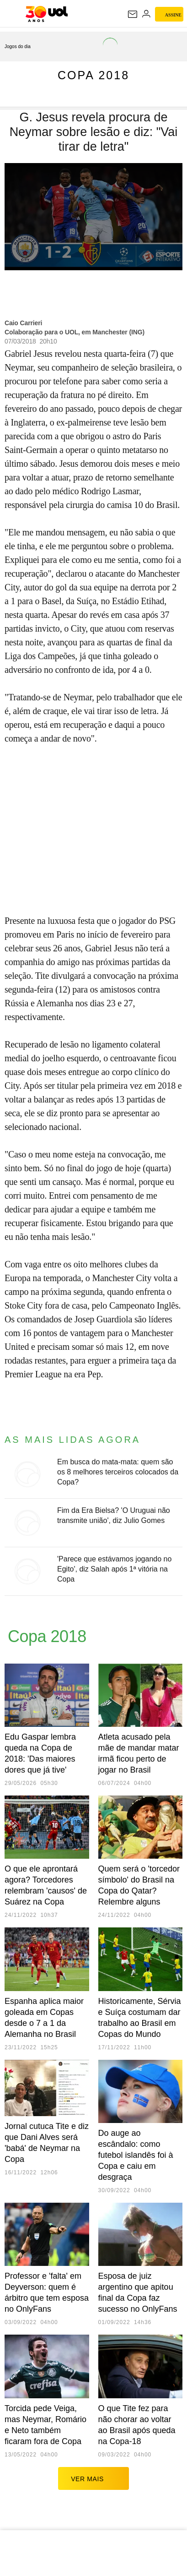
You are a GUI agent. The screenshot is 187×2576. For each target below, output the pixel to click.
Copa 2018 (93, 75)
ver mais (93, 2478)
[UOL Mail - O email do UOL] (132, 14)
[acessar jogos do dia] (21, 46)
